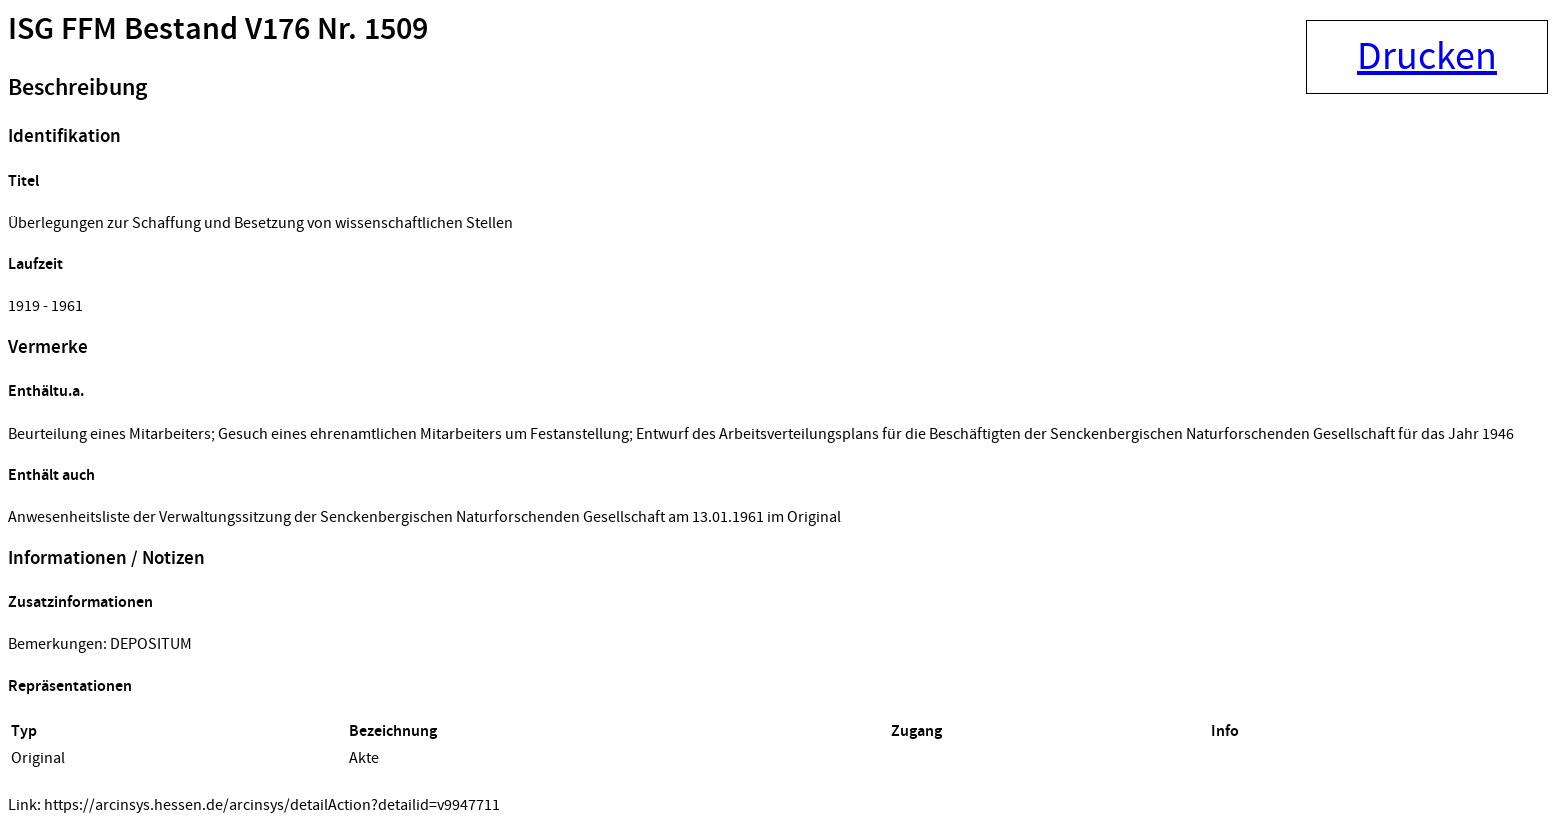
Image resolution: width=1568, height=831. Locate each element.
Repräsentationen (70, 686)
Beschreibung (77, 88)
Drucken (1427, 57)
